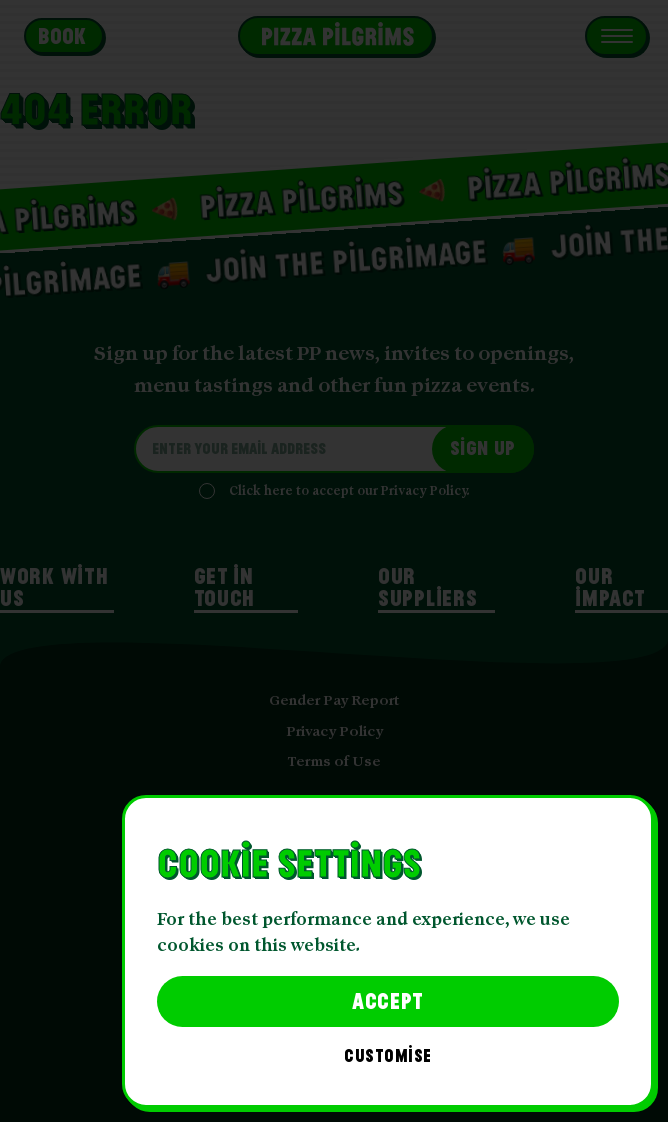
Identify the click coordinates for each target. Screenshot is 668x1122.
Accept (388, 1000)
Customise (388, 1057)
